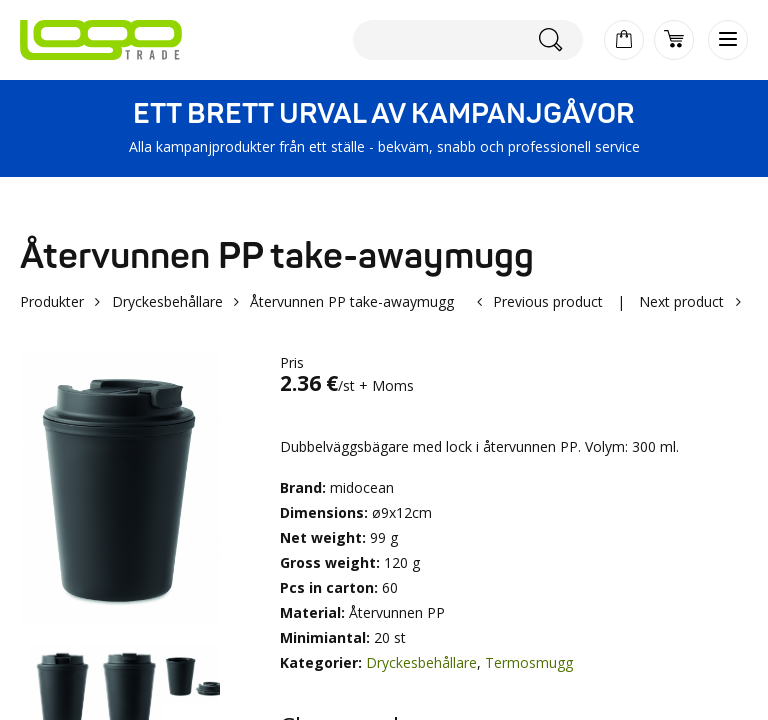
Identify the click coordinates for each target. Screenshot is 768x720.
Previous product (548, 301)
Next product (681, 301)
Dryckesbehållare (167, 301)
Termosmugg (529, 662)
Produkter (52, 301)
